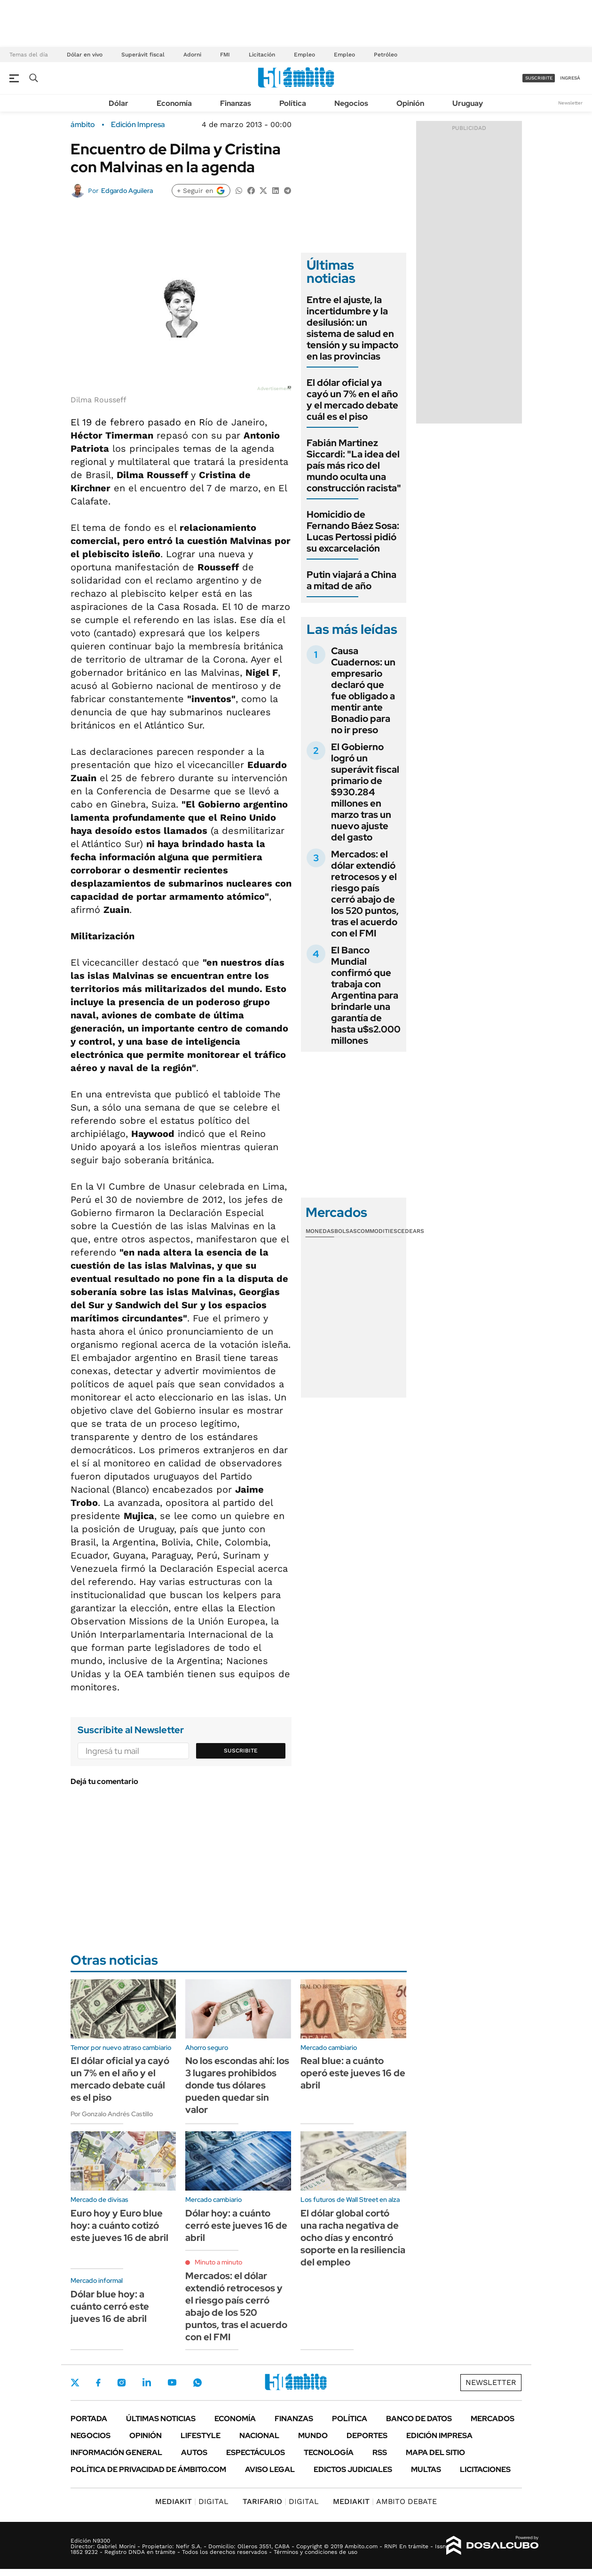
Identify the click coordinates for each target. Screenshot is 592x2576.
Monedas (320, 1231)
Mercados (492, 2419)
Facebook (98, 2382)
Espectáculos (255, 2452)
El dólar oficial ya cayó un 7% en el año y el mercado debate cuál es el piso (352, 399)
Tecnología (329, 2452)
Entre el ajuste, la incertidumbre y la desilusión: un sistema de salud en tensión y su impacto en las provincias (352, 328)
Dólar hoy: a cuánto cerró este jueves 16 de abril (236, 2225)
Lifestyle (201, 2435)
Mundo (313, 2435)
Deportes (367, 2435)
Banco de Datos (419, 2419)
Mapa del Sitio (435, 2452)
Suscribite (241, 1750)
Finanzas (235, 103)
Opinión (410, 103)
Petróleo (385, 54)
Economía (174, 103)
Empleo (304, 54)
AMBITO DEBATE (385, 2501)
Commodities (377, 1231)
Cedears (410, 1231)
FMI (225, 54)
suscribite (539, 77)
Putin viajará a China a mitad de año (351, 580)
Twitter (75, 2382)
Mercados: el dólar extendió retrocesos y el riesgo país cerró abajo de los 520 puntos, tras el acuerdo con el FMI (365, 893)
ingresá (570, 77)
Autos (194, 2452)
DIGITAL (192, 2501)
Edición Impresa (439, 2435)
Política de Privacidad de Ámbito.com (148, 2469)
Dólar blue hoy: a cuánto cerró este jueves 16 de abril (110, 2306)
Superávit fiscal (143, 54)
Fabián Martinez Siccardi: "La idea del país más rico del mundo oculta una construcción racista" (354, 465)
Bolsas (345, 1231)
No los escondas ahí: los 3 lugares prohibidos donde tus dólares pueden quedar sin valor (237, 2085)
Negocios (351, 103)
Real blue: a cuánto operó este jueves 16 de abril (352, 2073)
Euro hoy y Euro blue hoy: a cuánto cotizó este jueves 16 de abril (119, 2225)
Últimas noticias (161, 2419)
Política (292, 103)
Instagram (121, 2382)
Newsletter (570, 102)
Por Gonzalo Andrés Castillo (112, 2114)
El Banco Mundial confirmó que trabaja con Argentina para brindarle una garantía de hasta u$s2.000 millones (366, 995)
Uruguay (467, 103)
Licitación (262, 54)
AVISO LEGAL (270, 2469)
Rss (379, 2452)
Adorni (192, 54)
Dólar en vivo (85, 54)
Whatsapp (197, 2382)
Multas (426, 2469)
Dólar (118, 103)
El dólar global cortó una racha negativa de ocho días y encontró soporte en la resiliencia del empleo (352, 2237)
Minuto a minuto (218, 2262)
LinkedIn (146, 2382)
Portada (89, 2419)
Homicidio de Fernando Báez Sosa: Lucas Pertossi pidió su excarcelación (353, 531)
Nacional (259, 2435)
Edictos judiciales (353, 2469)
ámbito (83, 124)
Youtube (172, 2382)
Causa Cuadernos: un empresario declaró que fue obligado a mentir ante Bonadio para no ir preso (363, 690)
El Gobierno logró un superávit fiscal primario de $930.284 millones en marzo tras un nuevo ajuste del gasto (365, 792)
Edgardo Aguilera (127, 190)
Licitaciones (485, 2469)
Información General (116, 2452)
